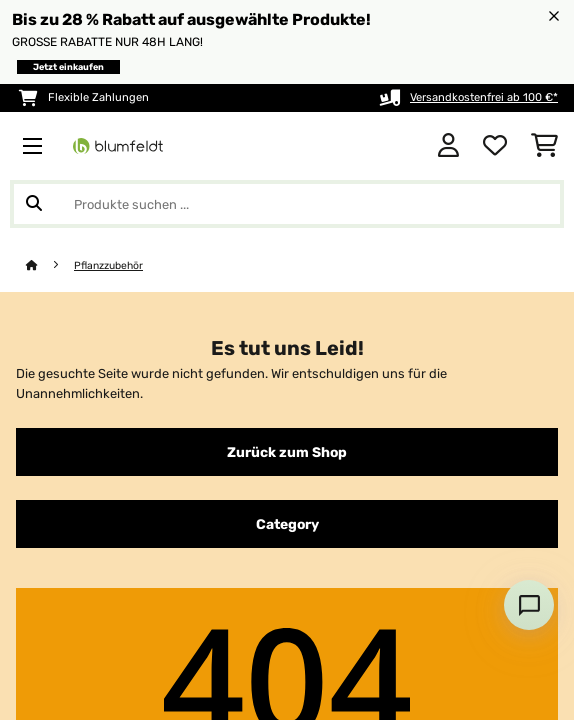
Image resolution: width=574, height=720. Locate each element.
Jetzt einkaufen (68, 67)
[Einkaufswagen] (544, 146)
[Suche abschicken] (34, 204)
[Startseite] (50, 265)
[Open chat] (529, 605)
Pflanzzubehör (108, 265)
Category (287, 524)
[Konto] (448, 146)
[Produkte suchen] (287, 204)
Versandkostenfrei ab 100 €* (484, 97)
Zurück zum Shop (287, 452)
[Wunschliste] (495, 146)
